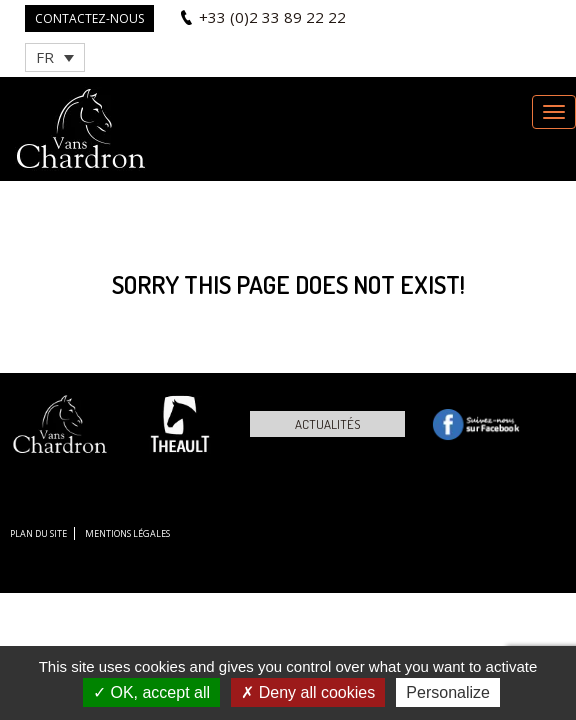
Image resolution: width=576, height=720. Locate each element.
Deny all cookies (308, 692)
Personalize (448, 692)
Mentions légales (127, 533)
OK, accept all (151, 692)
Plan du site (38, 533)
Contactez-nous (89, 18)
